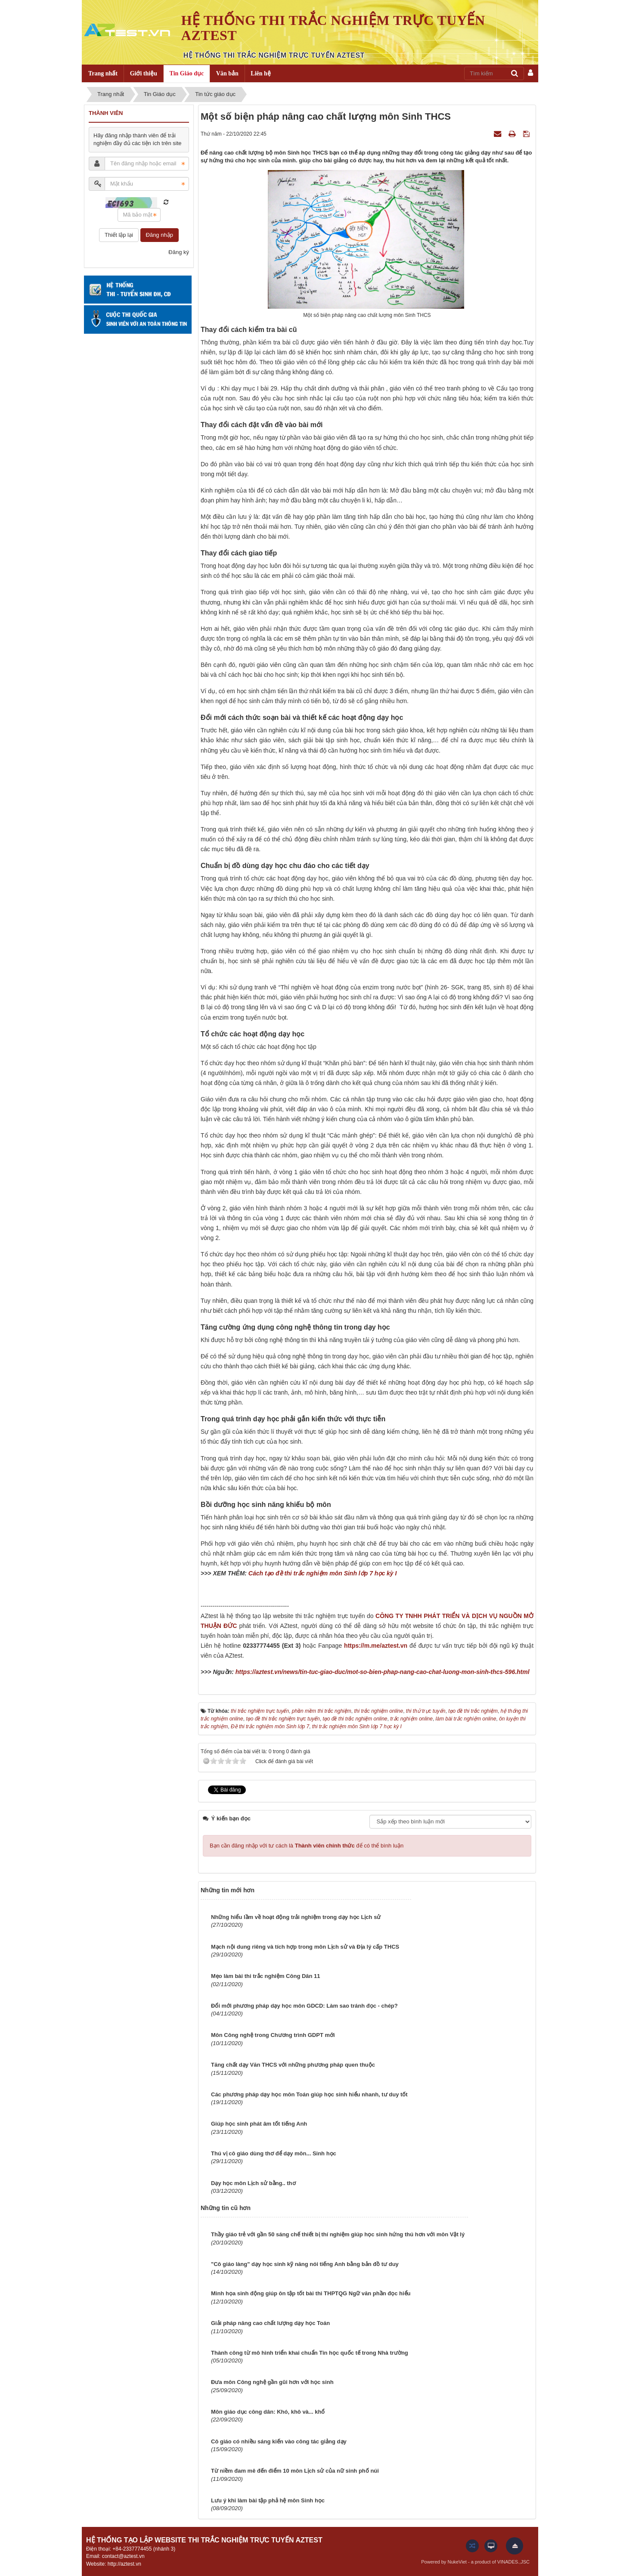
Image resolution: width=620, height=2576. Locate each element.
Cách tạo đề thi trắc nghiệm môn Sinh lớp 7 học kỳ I (322, 1573)
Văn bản (227, 73)
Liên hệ (261, 73)
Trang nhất (103, 73)
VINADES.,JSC (513, 2561)
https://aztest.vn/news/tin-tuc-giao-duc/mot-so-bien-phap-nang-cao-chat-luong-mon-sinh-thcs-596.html (383, 1671)
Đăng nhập (159, 235)
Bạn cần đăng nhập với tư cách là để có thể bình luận (306, 1845)
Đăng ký (178, 252)
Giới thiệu (143, 73)
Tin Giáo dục (187, 73)
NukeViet (456, 2561)
